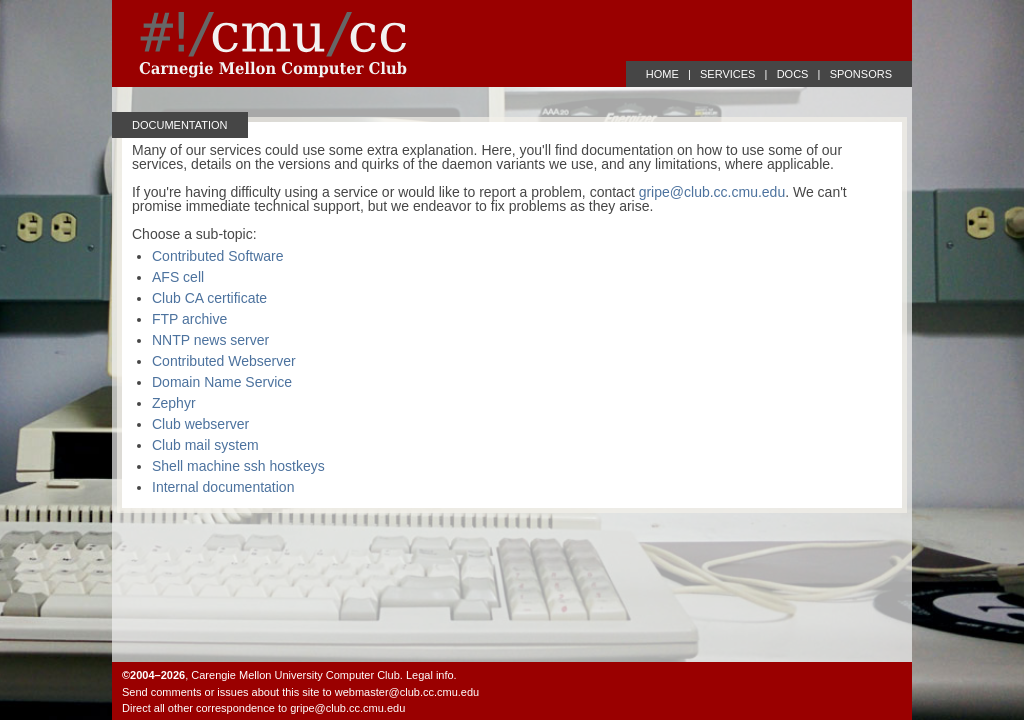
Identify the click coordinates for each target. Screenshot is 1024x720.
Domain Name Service (222, 382)
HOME (662, 74)
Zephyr (174, 403)
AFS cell (178, 277)
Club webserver (200, 424)
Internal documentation (223, 487)
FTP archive (189, 319)
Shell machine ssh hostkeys (238, 466)
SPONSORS (861, 74)
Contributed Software (218, 256)
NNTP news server (210, 340)
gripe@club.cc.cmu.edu (712, 192)
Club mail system (205, 445)
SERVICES (727, 74)
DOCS (793, 74)
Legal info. (431, 675)
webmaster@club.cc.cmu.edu (407, 692)
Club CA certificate (209, 298)
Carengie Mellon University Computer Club (295, 675)
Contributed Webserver (224, 361)
